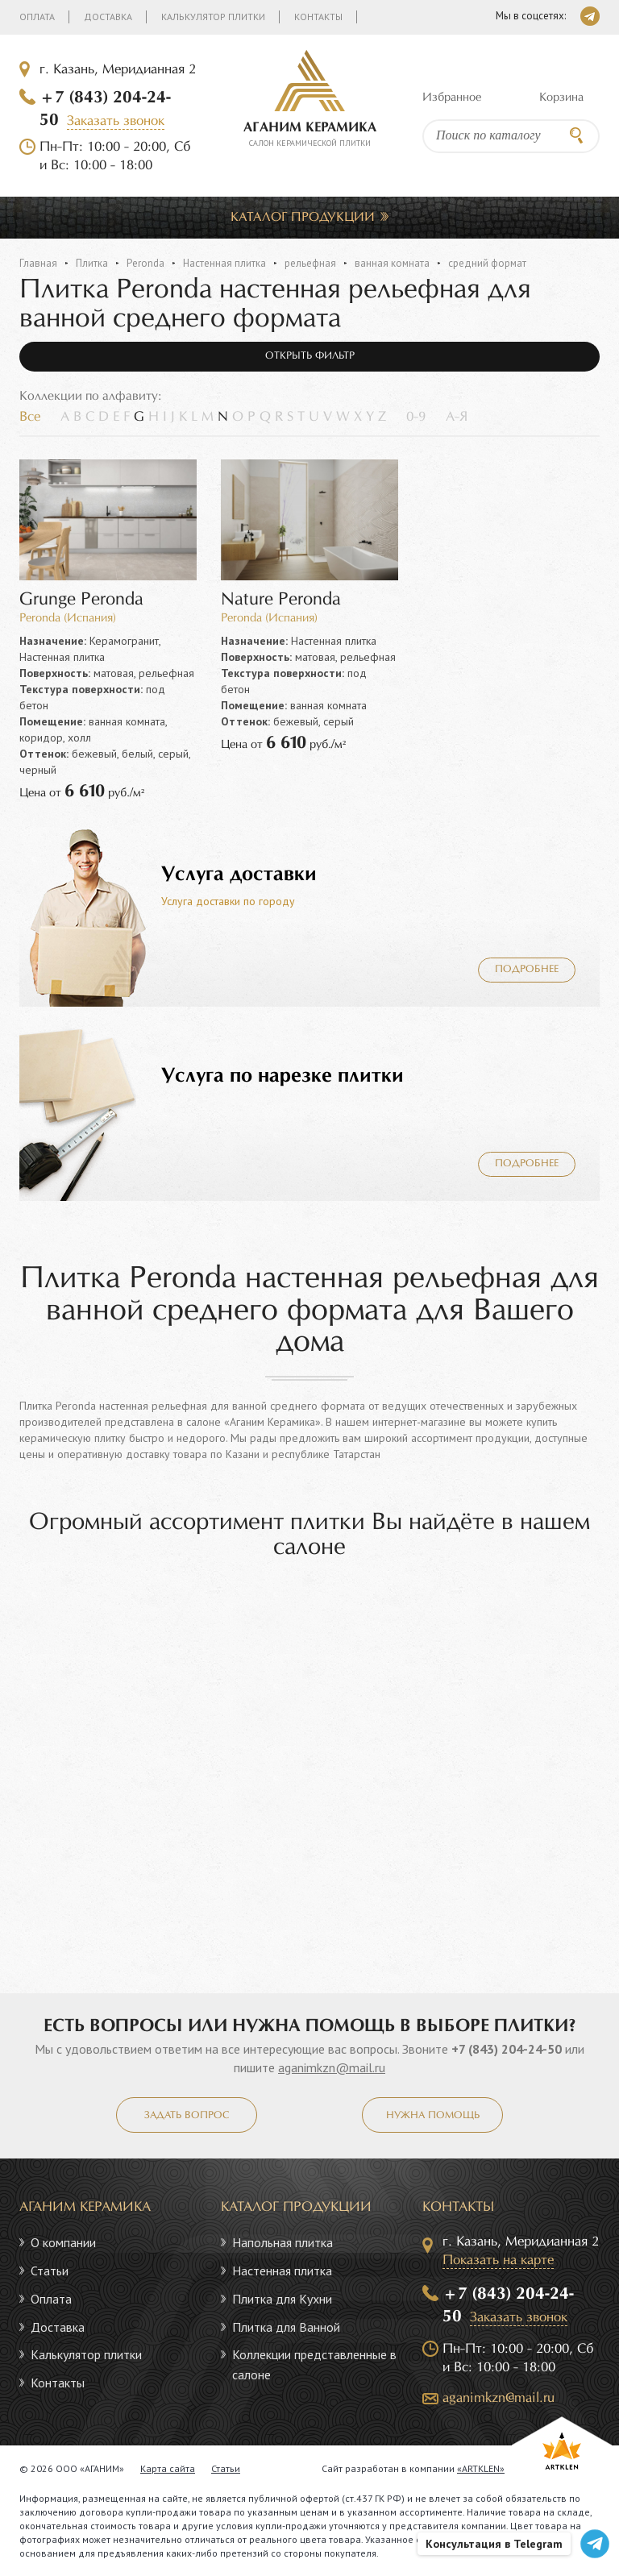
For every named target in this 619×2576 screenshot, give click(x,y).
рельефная (310, 263)
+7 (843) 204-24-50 (506, 2049)
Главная (38, 263)
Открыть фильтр (310, 356)
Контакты (318, 16)
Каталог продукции (303, 217)
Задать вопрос (186, 2116)
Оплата (37, 16)
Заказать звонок (115, 121)
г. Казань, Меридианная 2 (117, 70)
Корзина (561, 97)
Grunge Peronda (81, 600)
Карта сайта (167, 2468)
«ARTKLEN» (481, 2468)
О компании (63, 2242)
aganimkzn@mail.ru (331, 2067)
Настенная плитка (224, 263)
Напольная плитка (282, 2242)
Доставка (108, 16)
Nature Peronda (281, 600)
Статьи (50, 2270)
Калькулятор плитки (213, 16)
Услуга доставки (239, 874)
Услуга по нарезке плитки (282, 1076)
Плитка (92, 263)
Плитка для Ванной (286, 2327)
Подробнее (527, 969)
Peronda (145, 263)
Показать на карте (498, 2260)
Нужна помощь (433, 2116)
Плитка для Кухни (282, 2299)
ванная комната (392, 263)
